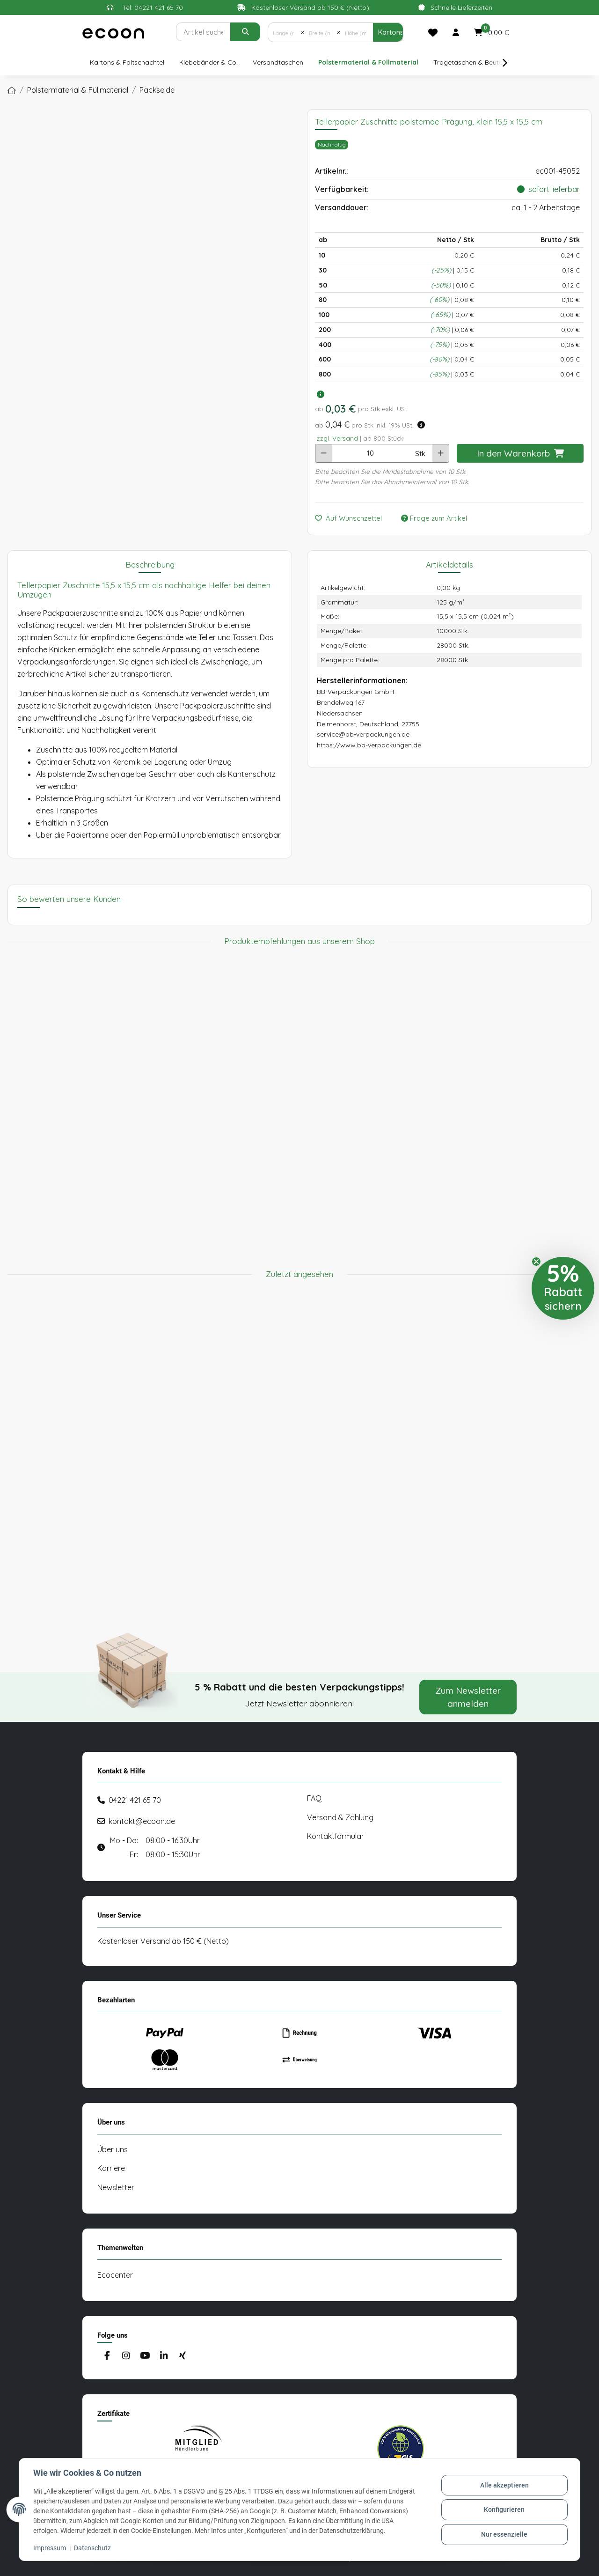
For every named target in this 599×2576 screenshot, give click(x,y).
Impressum (50, 2548)
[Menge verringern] (323, 453)
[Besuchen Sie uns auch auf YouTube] (144, 2355)
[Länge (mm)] (284, 32)
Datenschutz (93, 2548)
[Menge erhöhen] (440, 453)
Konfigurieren (503, 2509)
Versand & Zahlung (340, 1817)
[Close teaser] (536, 1261)
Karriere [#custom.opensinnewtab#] (111, 2168)
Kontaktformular (335, 1836)
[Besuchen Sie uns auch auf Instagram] (125, 2355)
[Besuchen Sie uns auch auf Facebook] (107, 2355)
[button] (456, 32)
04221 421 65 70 (135, 1800)
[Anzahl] (370, 453)
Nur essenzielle (504, 2534)
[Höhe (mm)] (356, 32)
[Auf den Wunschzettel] (352, 518)
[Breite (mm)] (320, 32)
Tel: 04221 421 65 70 (153, 7)
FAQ (314, 1798)
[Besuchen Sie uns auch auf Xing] (182, 2355)
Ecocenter (115, 2275)
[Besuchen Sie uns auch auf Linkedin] (163, 2355)
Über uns (112, 2149)
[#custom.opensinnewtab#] (198, 2448)
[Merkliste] (433, 32)
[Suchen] (203, 31)
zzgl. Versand (337, 438)
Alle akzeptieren (503, 2485)
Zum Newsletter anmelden (468, 1697)
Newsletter (115, 2187)
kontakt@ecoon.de (142, 1821)
